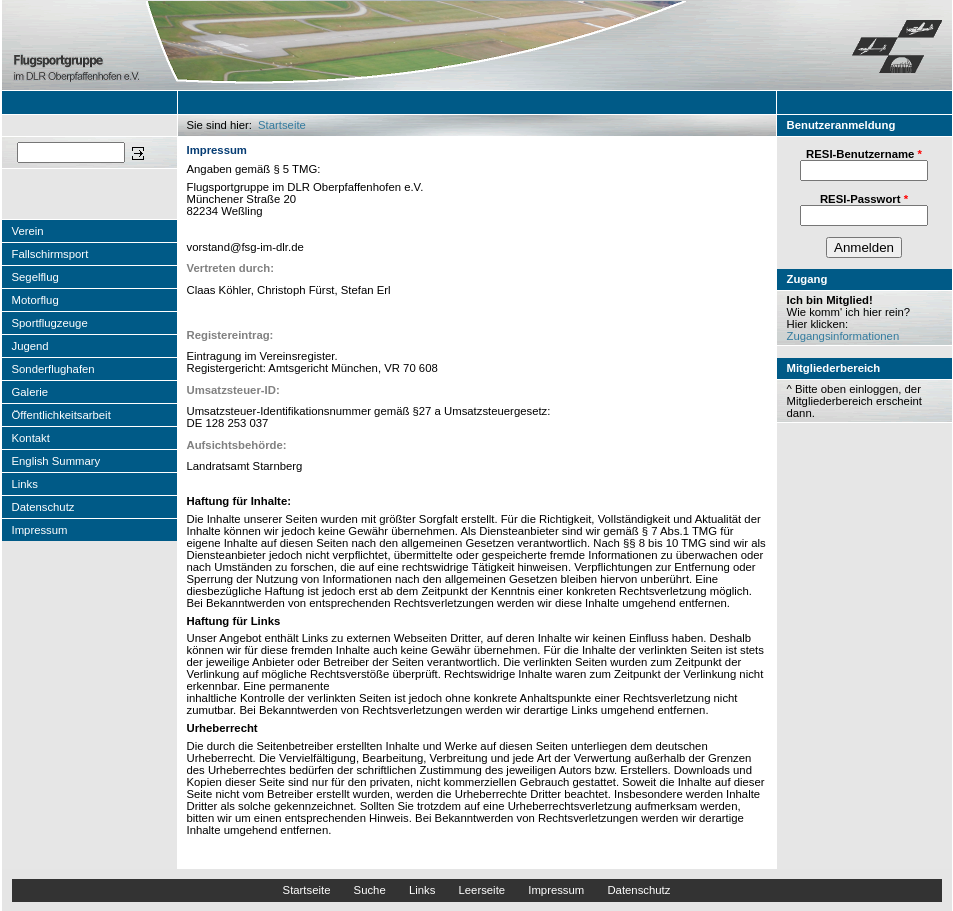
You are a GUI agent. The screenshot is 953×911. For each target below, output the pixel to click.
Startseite (282, 125)
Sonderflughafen (53, 369)
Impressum (40, 530)
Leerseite (481, 890)
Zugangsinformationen (843, 336)
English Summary (56, 461)
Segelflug (35, 277)
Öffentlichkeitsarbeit (61, 415)
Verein (28, 231)
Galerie (30, 392)
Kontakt (31, 438)
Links (25, 484)
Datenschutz (43, 507)
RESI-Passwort (864, 199)
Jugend (30, 346)
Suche (370, 890)
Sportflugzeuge (50, 323)
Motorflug (35, 300)
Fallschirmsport (50, 254)
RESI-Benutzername (864, 154)
